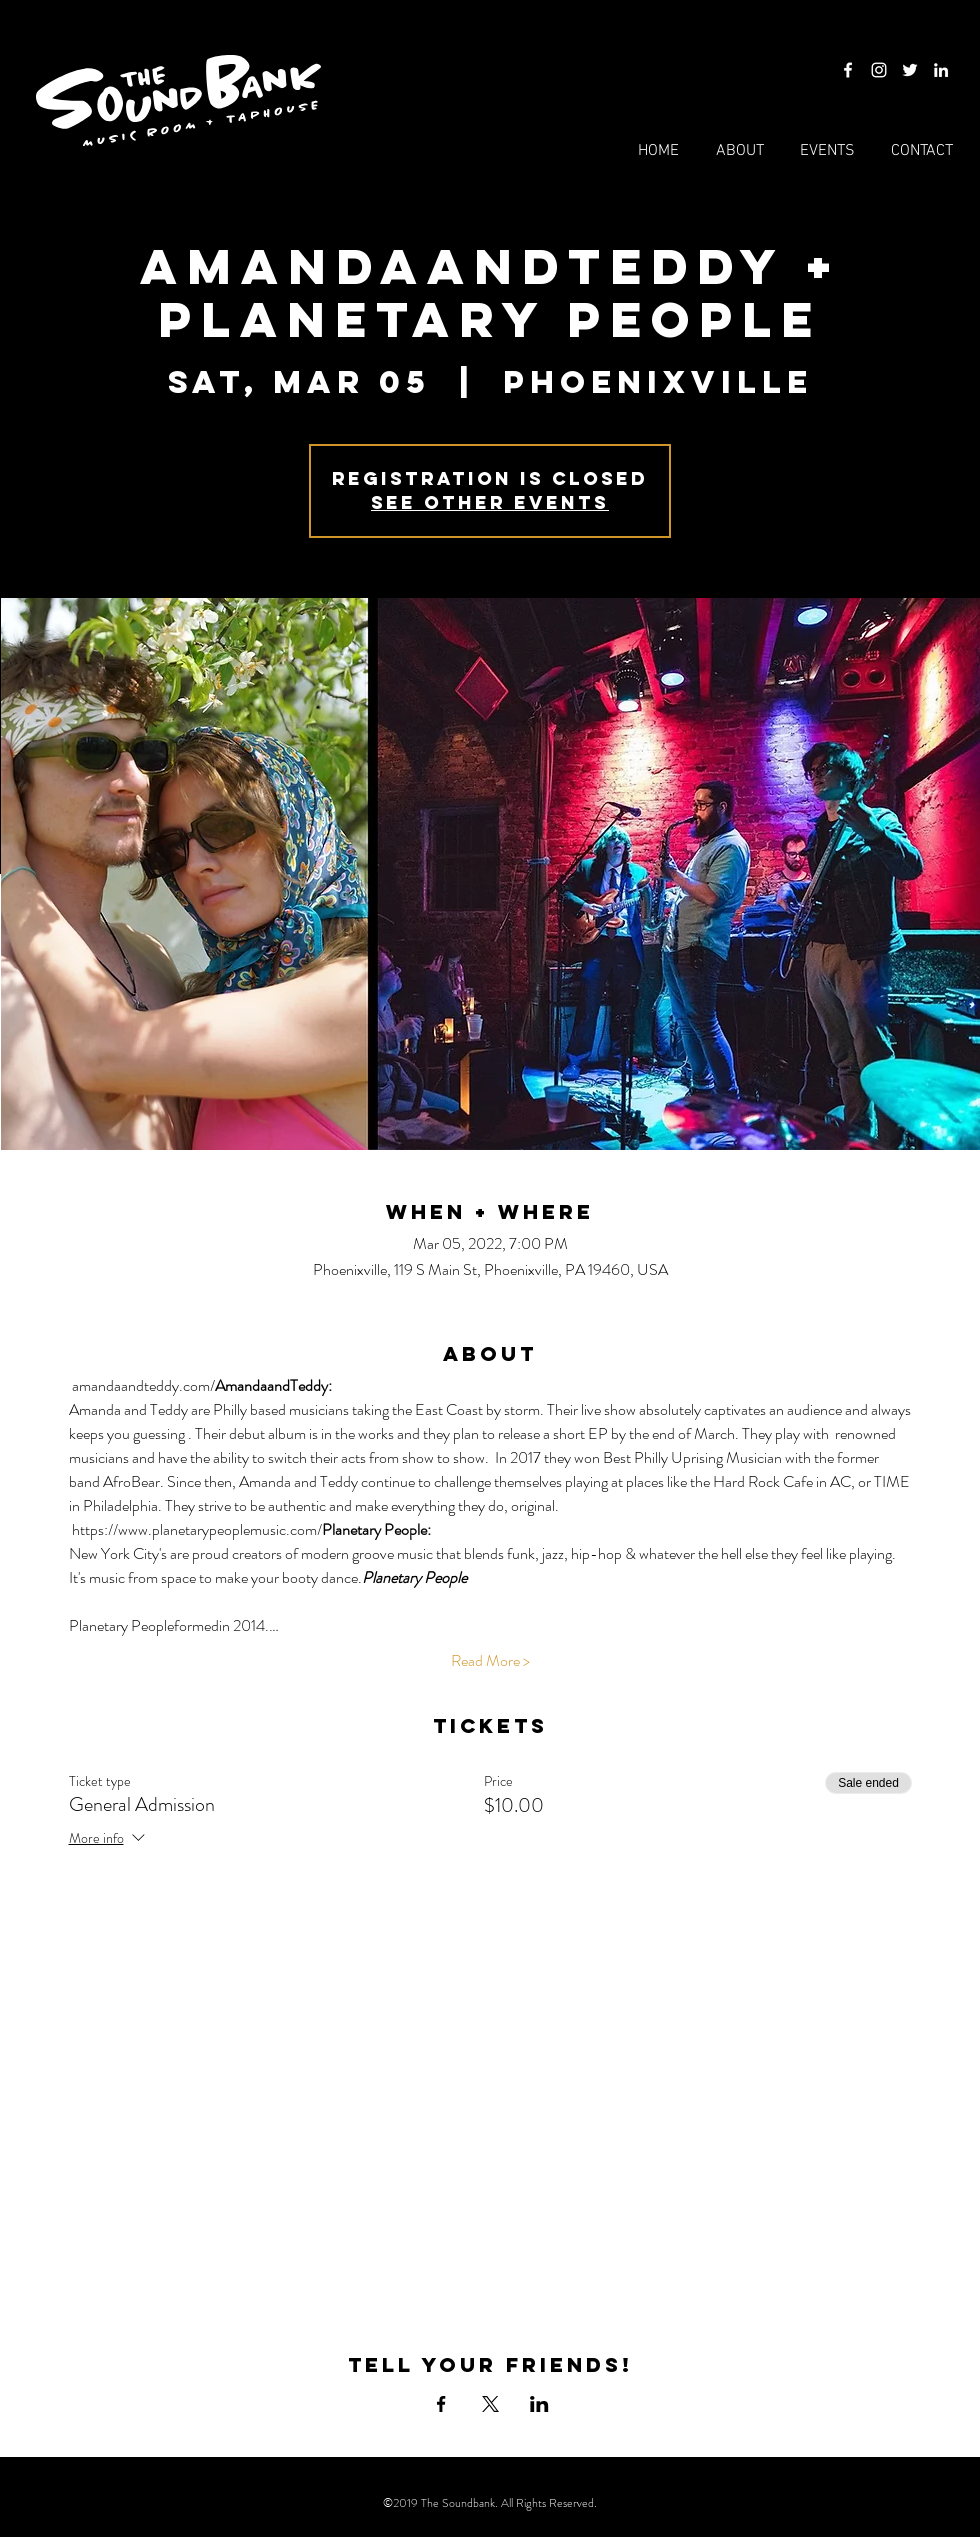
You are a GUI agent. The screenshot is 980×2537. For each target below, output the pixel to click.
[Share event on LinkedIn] (539, 2404)
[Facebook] (848, 70)
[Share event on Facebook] (441, 2404)
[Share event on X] (490, 2404)
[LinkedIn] (941, 70)
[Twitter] (910, 70)
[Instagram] (879, 70)
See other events (490, 502)
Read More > (490, 1661)
